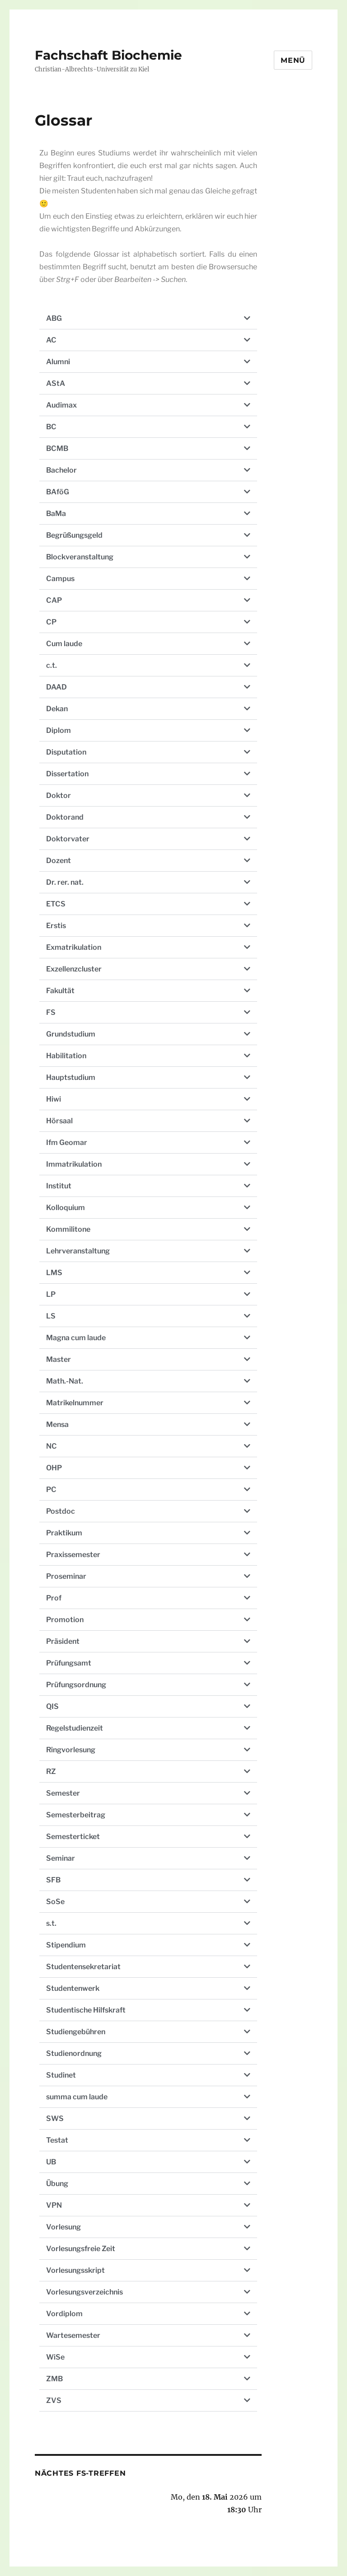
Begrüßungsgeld (74, 535)
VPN (54, 2205)
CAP (54, 600)
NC (51, 1446)
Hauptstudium (70, 1077)
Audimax (61, 405)
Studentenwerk (72, 1988)
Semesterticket (73, 1836)
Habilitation (66, 1055)
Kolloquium (65, 1207)
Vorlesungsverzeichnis (84, 2292)
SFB (53, 1880)
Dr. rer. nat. (65, 882)
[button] (148, 318)
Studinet (61, 2075)
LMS (54, 1272)
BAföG (57, 492)
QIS (52, 1706)
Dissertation (67, 774)
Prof (53, 1598)
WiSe (55, 2357)
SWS (55, 2118)
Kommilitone (68, 1229)
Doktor (58, 795)
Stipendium (66, 1945)
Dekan (57, 708)
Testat (57, 2140)
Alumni (58, 361)
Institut (58, 1186)
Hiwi (53, 1099)
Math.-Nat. (64, 1381)
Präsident (63, 1641)
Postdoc (60, 1511)
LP (51, 1294)
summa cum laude (77, 2097)
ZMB (54, 2378)
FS (51, 1012)
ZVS (53, 2400)
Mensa (57, 1424)
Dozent (58, 860)
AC (51, 340)
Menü (293, 60)
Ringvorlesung (70, 1749)
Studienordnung (74, 2053)
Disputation (66, 752)
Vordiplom (64, 2313)
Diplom (58, 730)
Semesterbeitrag (75, 1815)
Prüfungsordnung (76, 1684)
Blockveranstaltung (79, 557)
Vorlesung (63, 2227)
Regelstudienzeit (74, 1728)
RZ (51, 1771)
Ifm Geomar (66, 1142)
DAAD (56, 687)
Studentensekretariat (83, 1966)
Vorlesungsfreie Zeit (80, 2248)
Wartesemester (73, 2335)
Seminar (60, 1858)
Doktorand (65, 817)
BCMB (57, 448)
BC (51, 426)
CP (51, 622)
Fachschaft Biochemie (108, 55)
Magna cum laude (76, 1337)
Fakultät (60, 990)
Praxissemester (73, 1554)
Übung (57, 2183)
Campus (60, 578)
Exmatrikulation (73, 947)
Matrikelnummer (74, 1402)
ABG (54, 318)
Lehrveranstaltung (78, 1251)
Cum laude (64, 643)
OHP (54, 1468)
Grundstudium (70, 1034)
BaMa (56, 513)
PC (51, 1489)
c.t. (51, 665)
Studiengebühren (75, 2031)
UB (51, 2162)
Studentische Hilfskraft (86, 2010)
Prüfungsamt (68, 1663)
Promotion (65, 1619)
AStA (55, 383)
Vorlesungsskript (75, 2270)
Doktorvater (67, 839)
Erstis (56, 925)
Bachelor (61, 470)
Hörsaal (59, 1121)
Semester (63, 1793)
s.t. (51, 1923)
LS (51, 1316)
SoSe (55, 1901)
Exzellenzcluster (74, 969)
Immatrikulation (74, 1164)
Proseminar (66, 1576)
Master (58, 1359)
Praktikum (64, 1533)
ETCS (56, 904)
